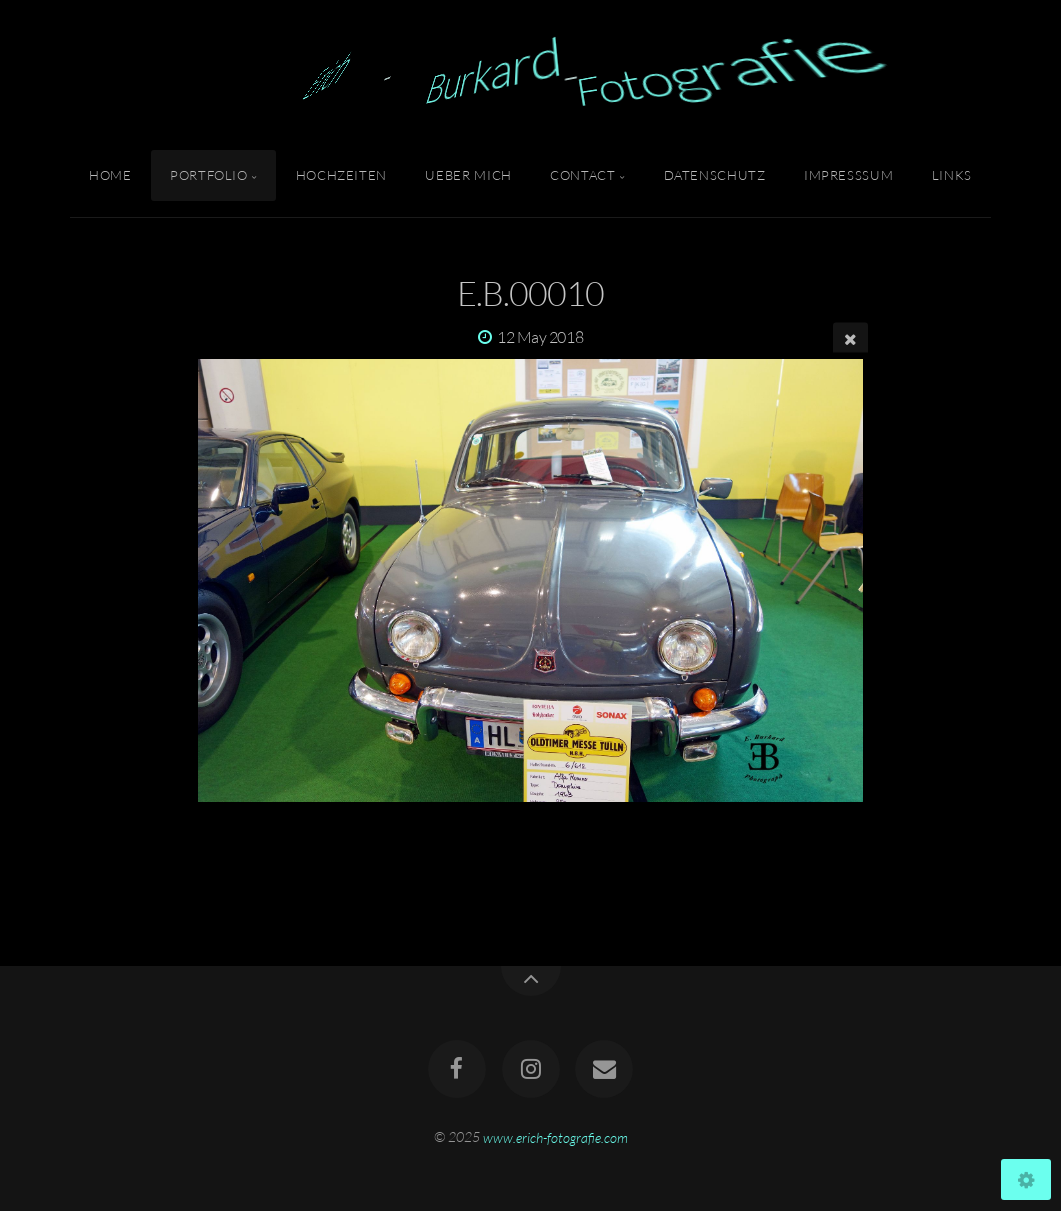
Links (952, 175)
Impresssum (848, 175)
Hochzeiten (341, 175)
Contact (582, 175)
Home (110, 175)
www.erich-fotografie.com (555, 1136)
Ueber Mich (468, 175)
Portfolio (209, 175)
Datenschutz (715, 175)
